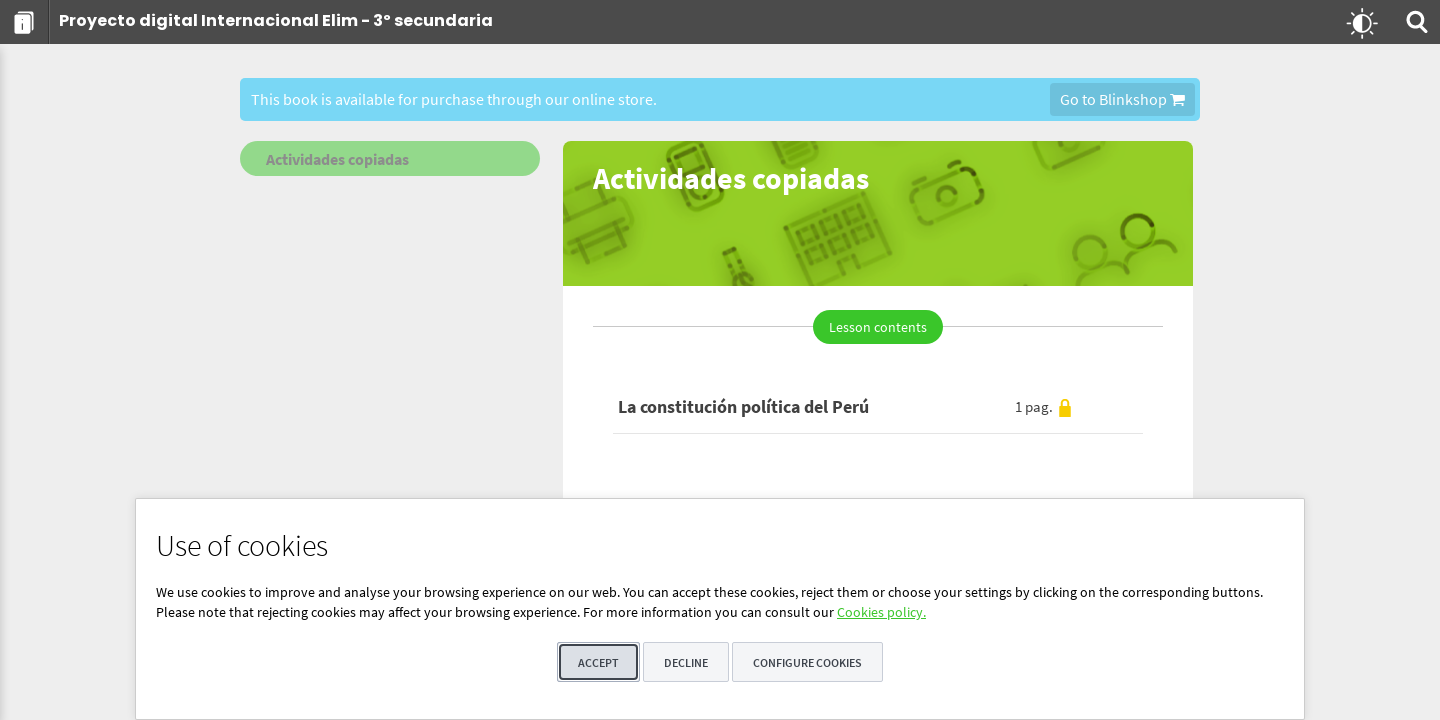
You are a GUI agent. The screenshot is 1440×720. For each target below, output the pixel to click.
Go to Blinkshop (1122, 99)
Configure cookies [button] (807, 662)
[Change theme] (1362, 22)
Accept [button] (598, 662)
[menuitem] (24, 22)
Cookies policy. (881, 612)
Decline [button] (686, 662)
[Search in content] (1415, 22)
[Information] (24, 22)
